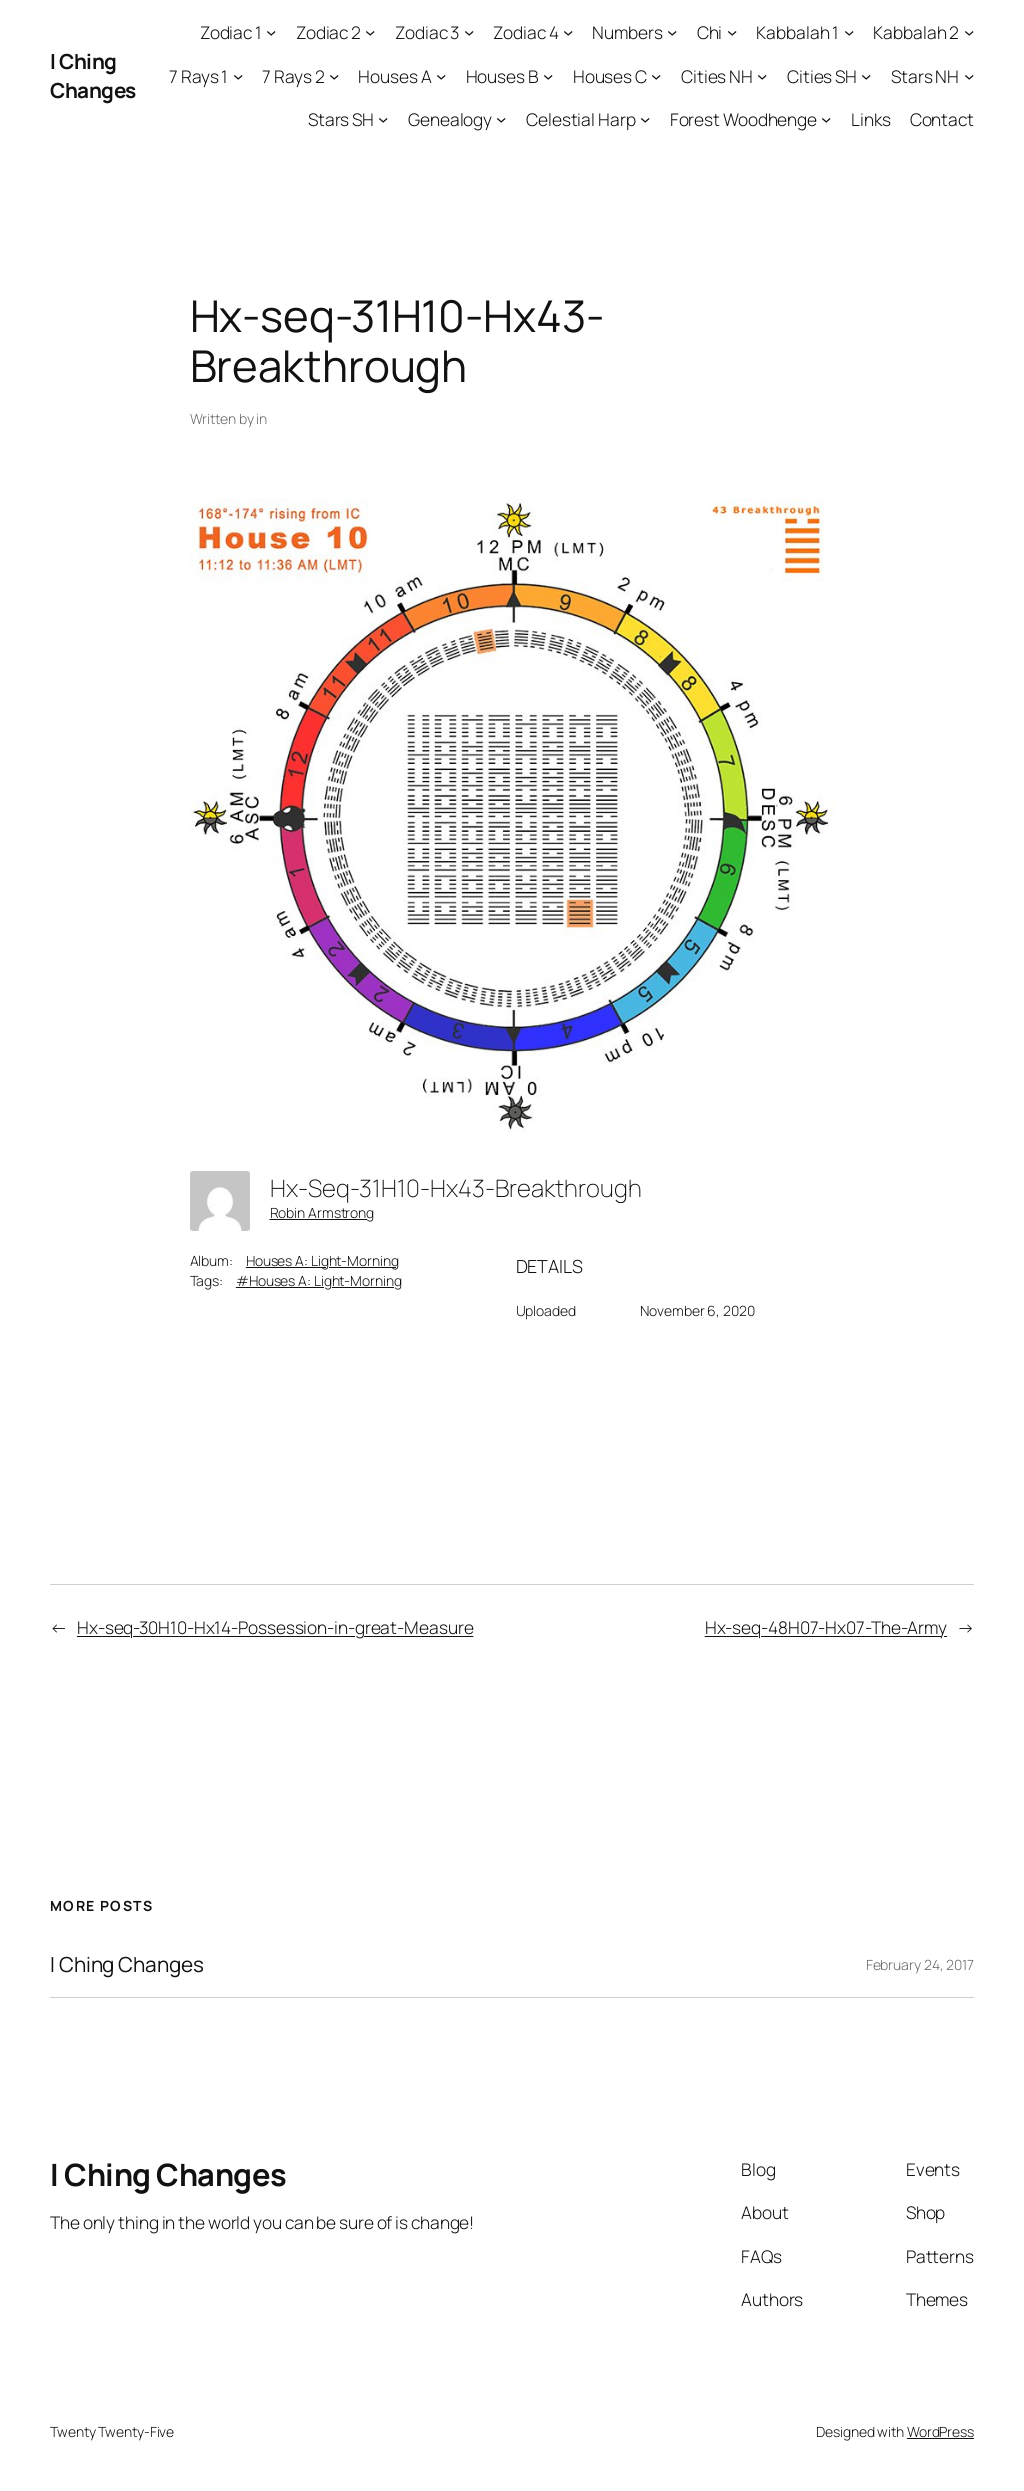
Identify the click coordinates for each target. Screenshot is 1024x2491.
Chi (710, 32)
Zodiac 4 (525, 32)
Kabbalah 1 (797, 32)
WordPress (940, 2431)
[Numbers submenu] (672, 32)
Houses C (610, 76)
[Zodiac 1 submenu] (271, 32)
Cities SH (822, 76)
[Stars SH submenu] (383, 119)
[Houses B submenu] (548, 75)
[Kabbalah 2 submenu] (969, 32)
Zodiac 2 (328, 32)
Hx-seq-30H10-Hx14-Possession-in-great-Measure (275, 1627)
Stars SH (341, 119)
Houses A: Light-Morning (322, 1260)
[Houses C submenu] (656, 75)
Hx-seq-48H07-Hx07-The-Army (826, 1627)
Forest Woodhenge (743, 119)
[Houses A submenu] (441, 75)
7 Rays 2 (293, 76)
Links (871, 119)
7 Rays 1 (198, 76)
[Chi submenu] (732, 32)
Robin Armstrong (322, 1212)
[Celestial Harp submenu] (645, 119)
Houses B (502, 76)
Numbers (627, 32)
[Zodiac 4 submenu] (568, 32)
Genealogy (450, 119)
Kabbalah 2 (916, 32)
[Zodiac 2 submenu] (370, 32)
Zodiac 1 (231, 32)
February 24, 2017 (920, 1964)
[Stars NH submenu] (969, 75)
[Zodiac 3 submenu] (469, 32)
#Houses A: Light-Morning (319, 1280)
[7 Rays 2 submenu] (334, 75)
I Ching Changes (93, 75)
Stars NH (925, 76)
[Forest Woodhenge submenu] (826, 119)
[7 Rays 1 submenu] (238, 75)
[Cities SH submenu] (866, 75)
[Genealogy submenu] (501, 119)
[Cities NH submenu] (762, 75)
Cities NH (717, 76)
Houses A (394, 76)
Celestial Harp (581, 119)
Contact (942, 119)
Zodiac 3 (427, 32)
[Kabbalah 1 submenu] (849, 32)
